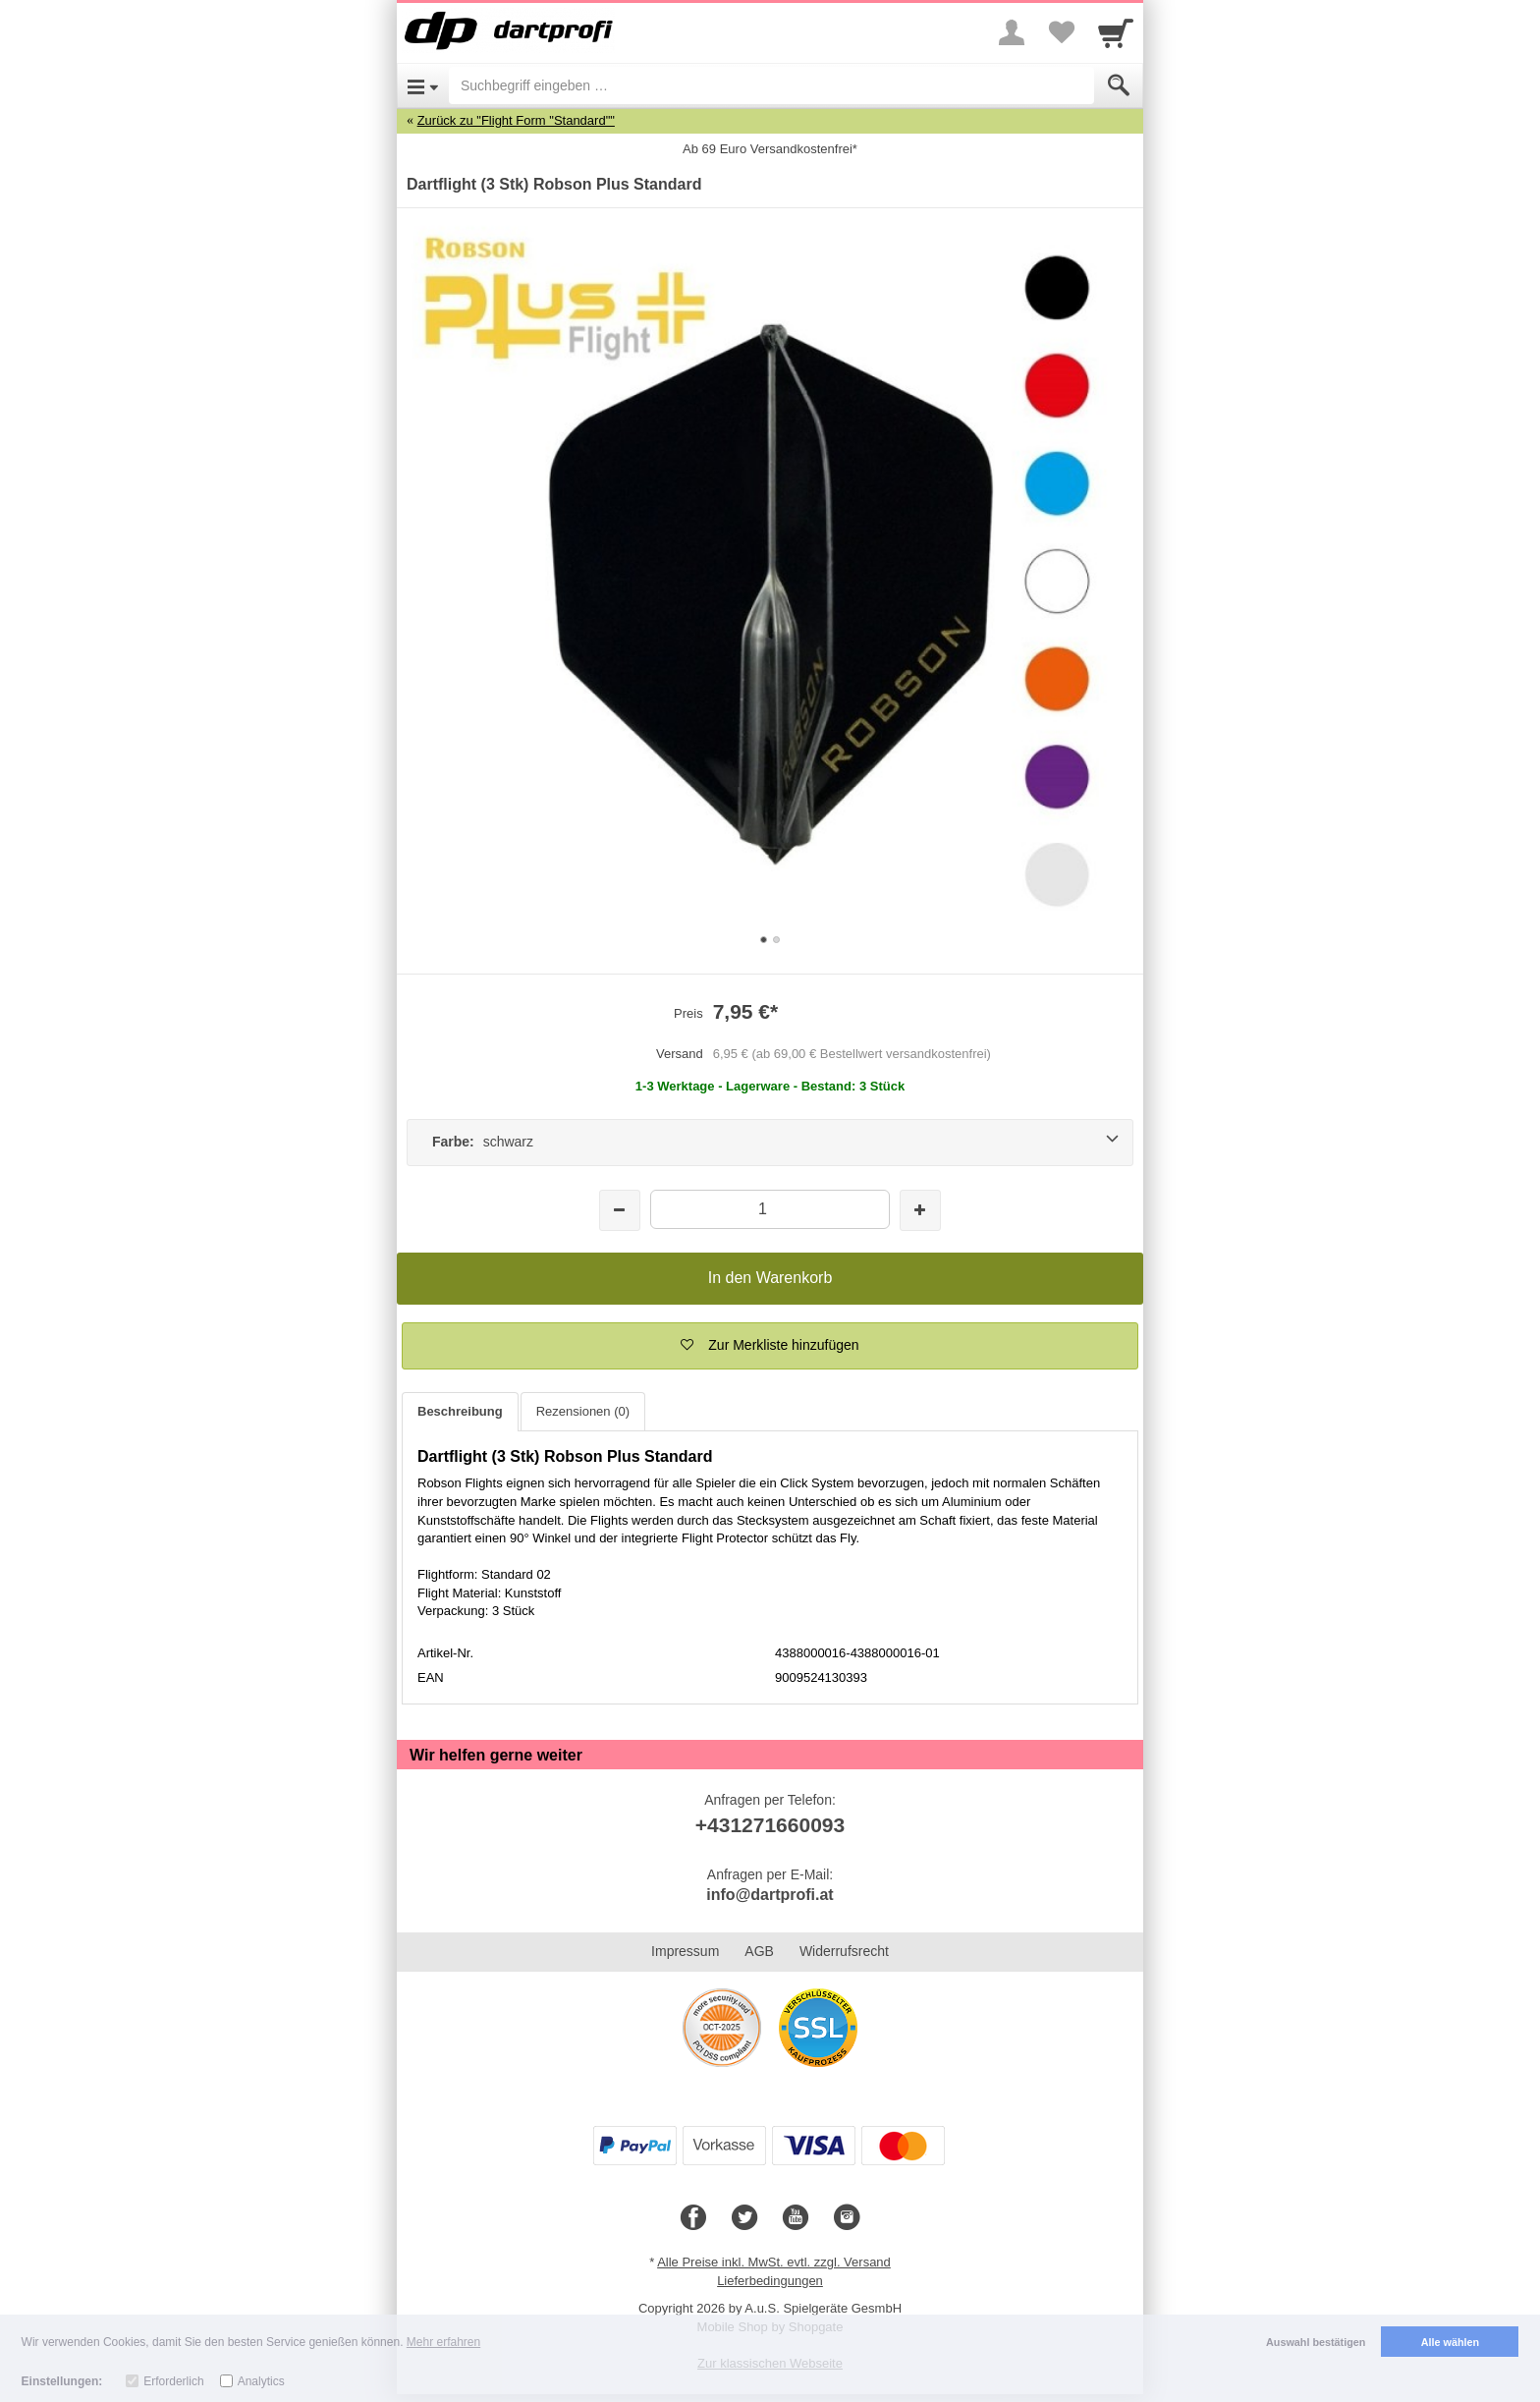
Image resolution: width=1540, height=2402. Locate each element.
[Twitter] (744, 2218)
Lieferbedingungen (770, 2280)
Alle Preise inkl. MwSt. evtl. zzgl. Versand (774, 2262)
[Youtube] (795, 2218)
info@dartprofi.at (769, 1894)
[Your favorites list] (1060, 32)
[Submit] (1118, 85)
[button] (770, 1345)
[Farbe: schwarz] (770, 1142)
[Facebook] (693, 2218)
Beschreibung (460, 1411)
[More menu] (1011, 32)
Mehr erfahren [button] (443, 2342)
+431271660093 (770, 1825)
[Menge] (769, 1209)
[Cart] (1115, 32)
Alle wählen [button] (1450, 2342)
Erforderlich (173, 2381)
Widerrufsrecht (844, 1951)
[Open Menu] (423, 85)
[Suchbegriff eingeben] (771, 85)
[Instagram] (846, 2218)
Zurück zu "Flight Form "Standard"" (516, 120)
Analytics (261, 2381)
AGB (759, 1951)
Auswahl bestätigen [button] (1315, 2342)
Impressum (685, 1951)
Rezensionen (583, 1411)
